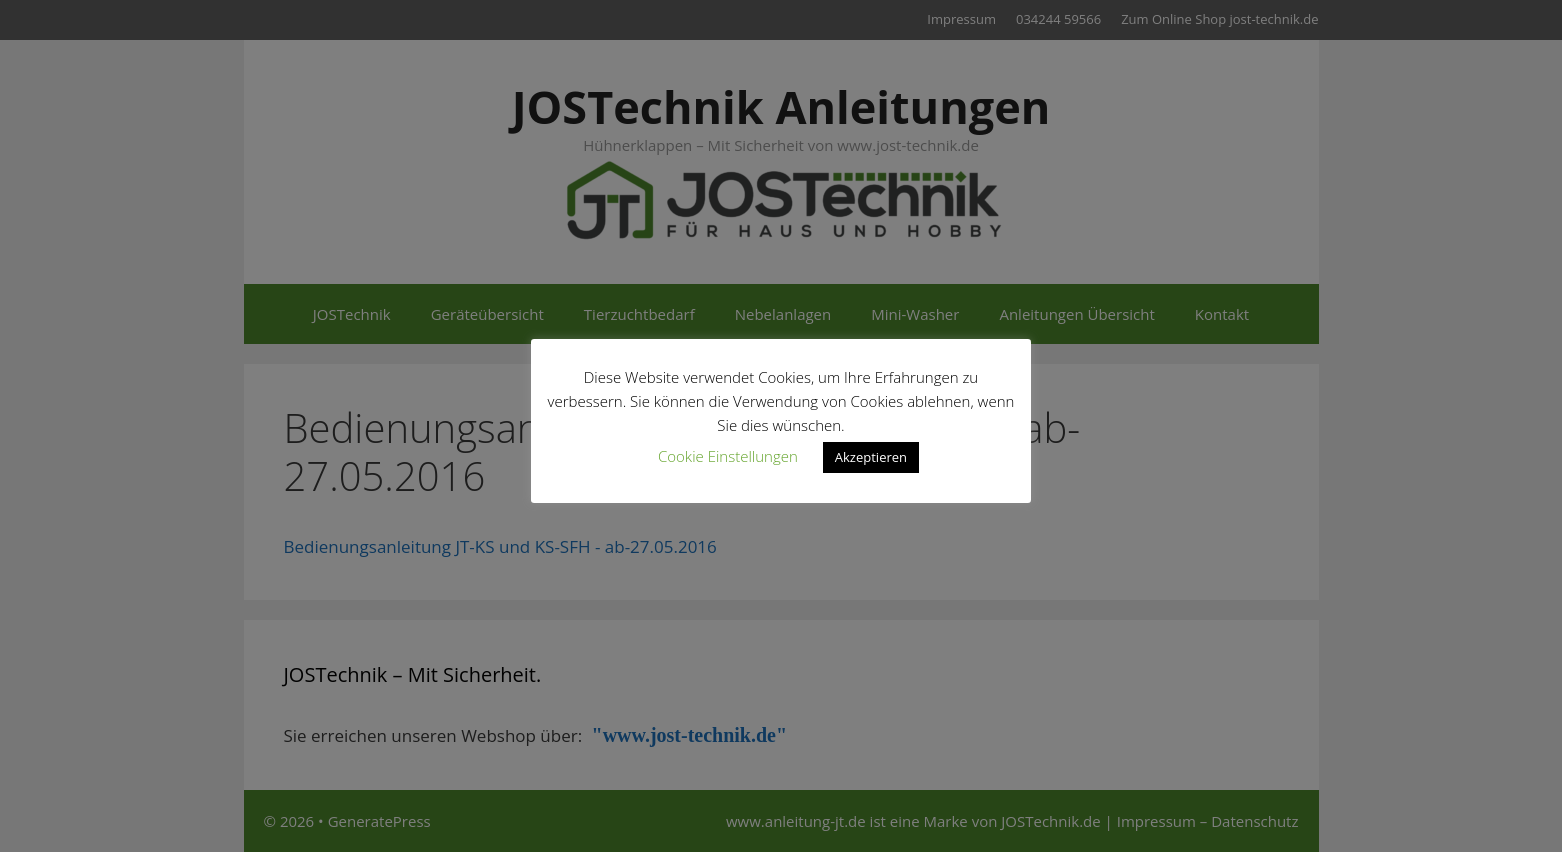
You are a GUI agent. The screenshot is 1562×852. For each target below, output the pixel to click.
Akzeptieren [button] (871, 457)
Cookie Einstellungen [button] (728, 456)
